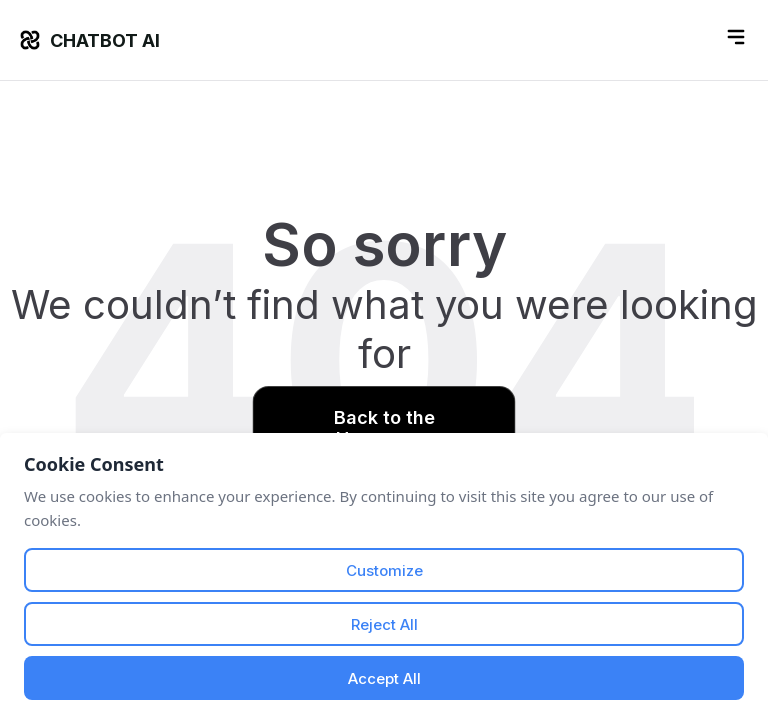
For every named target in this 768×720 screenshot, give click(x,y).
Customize (384, 570)
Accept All (384, 678)
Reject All (384, 624)
